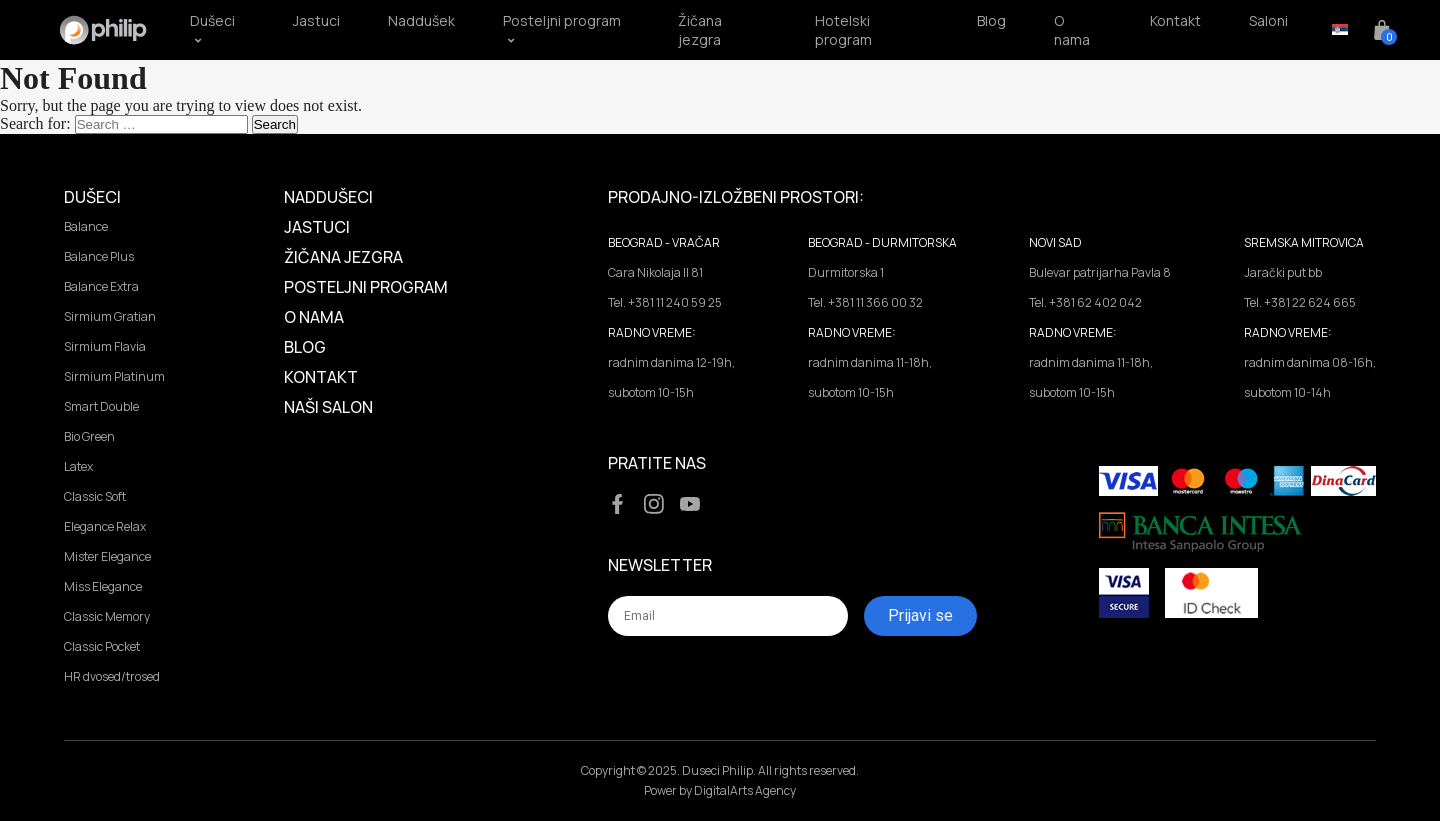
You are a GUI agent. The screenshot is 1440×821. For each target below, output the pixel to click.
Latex (78, 466)
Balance (86, 226)
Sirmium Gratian (110, 316)
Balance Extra (101, 286)
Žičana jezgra (700, 30)
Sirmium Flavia (105, 346)
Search (275, 124)
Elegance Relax (105, 526)
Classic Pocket (102, 646)
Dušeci (92, 197)
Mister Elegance (107, 556)
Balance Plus (99, 256)
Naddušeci (328, 197)
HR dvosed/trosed (112, 676)
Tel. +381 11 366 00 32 (865, 302)
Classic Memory (107, 616)
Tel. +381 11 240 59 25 (665, 302)
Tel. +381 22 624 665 (1300, 302)
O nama (1072, 30)
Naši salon (328, 407)
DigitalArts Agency (745, 790)
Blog (991, 20)
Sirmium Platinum (114, 376)
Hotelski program (843, 30)
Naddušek (421, 20)
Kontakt (1175, 20)
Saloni (1268, 20)
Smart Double (101, 406)
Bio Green (89, 436)
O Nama (314, 317)
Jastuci (316, 20)
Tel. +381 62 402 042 (1085, 302)
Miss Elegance (103, 586)
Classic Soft (95, 496)
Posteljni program (366, 287)
